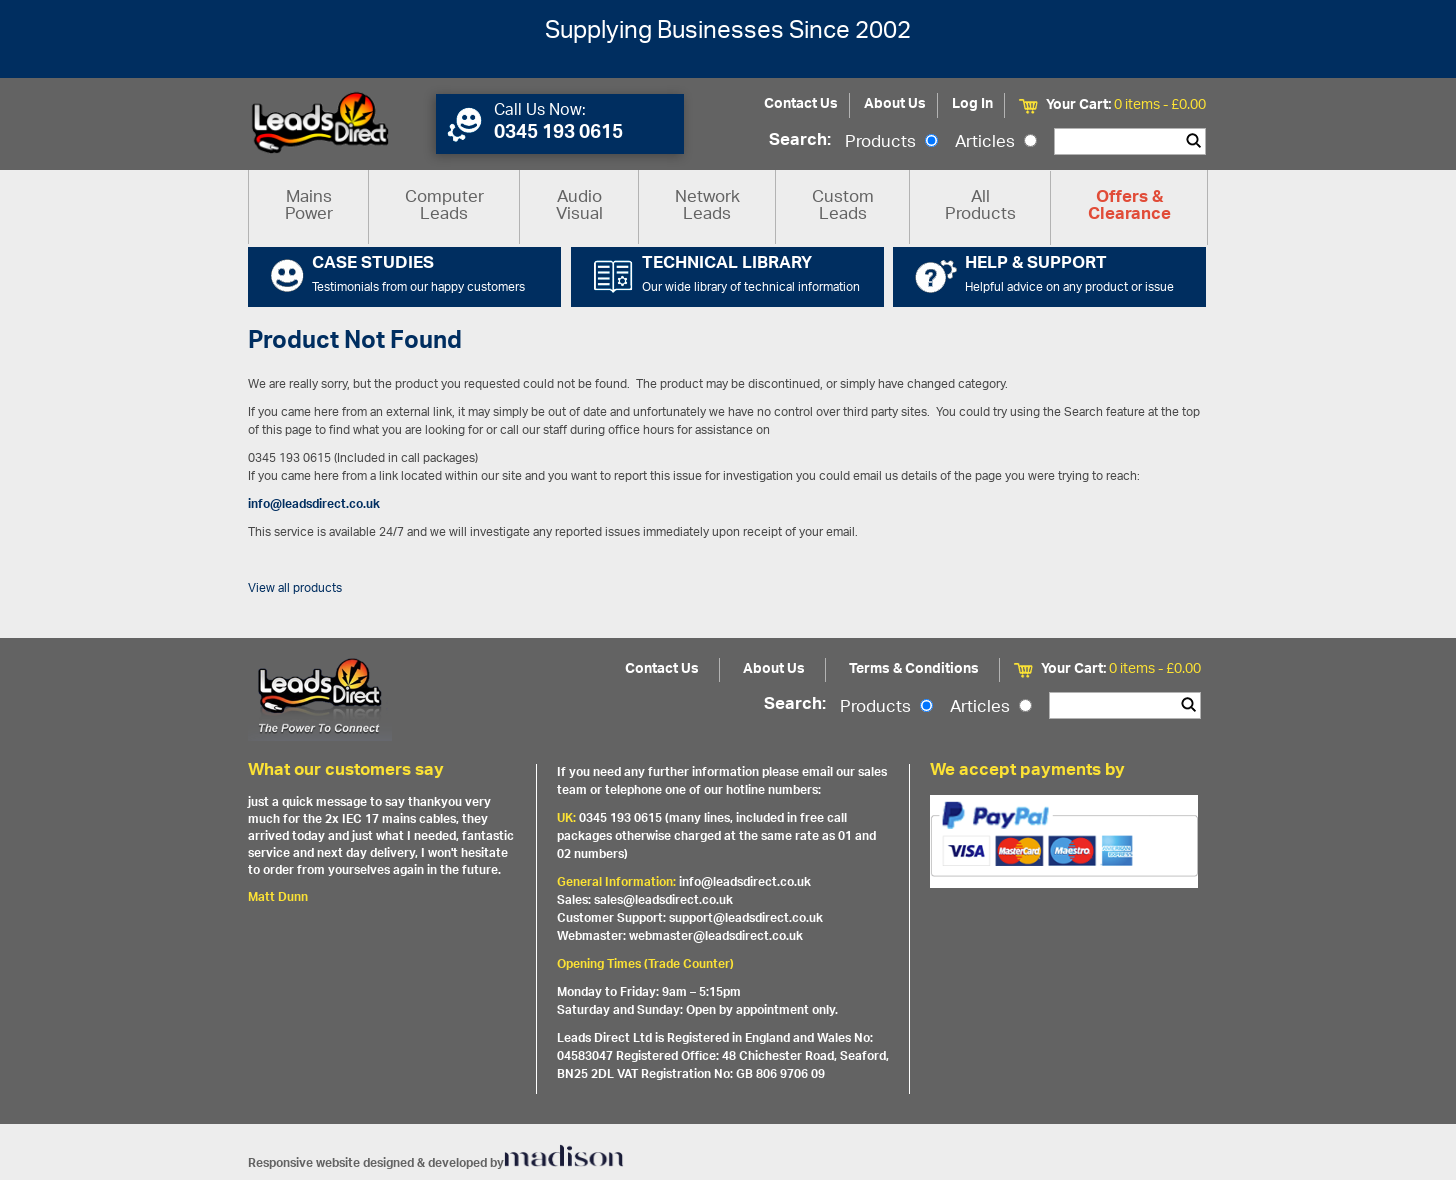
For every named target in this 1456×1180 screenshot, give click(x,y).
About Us (895, 104)
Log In (972, 104)
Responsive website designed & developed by (436, 1163)
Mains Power (309, 206)
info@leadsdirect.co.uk (314, 504)
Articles (996, 143)
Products (891, 143)
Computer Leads (444, 206)
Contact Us (801, 104)
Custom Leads (843, 206)
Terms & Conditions (914, 669)
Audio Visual (579, 206)
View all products (295, 588)
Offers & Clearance (1129, 207)
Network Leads (707, 206)
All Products (980, 206)
